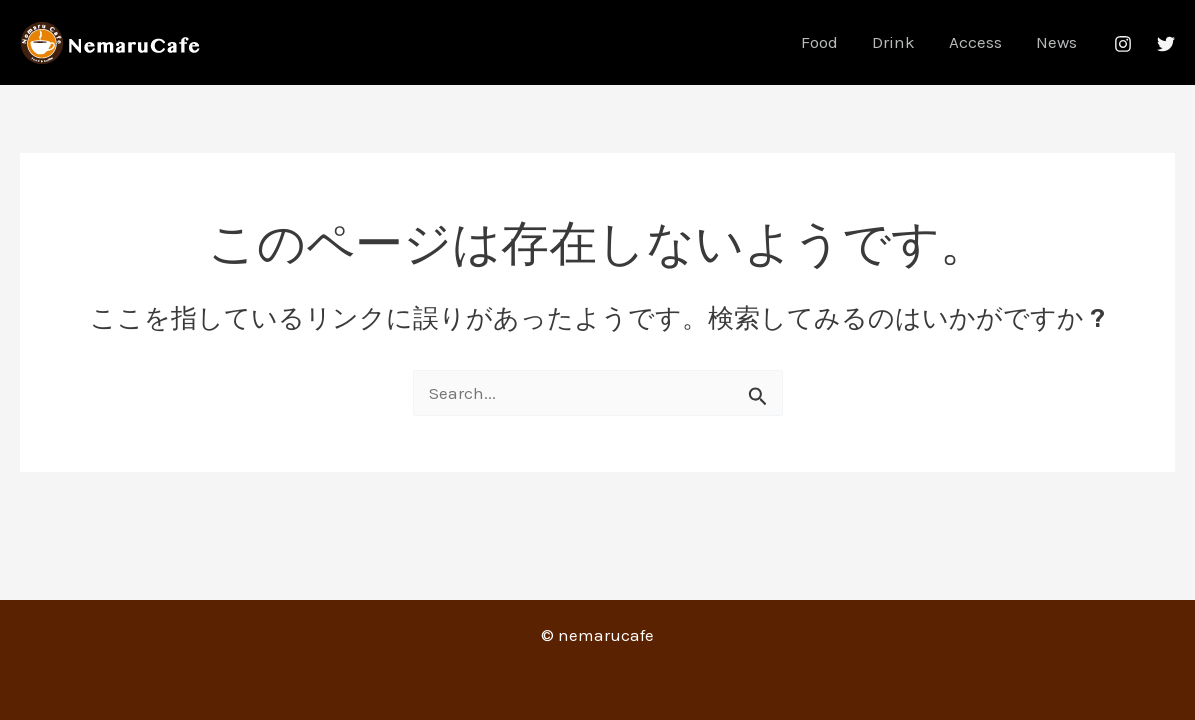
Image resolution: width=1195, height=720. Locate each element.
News (1056, 42)
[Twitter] (1166, 44)
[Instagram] (1123, 44)
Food (819, 42)
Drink (893, 42)
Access (975, 42)
